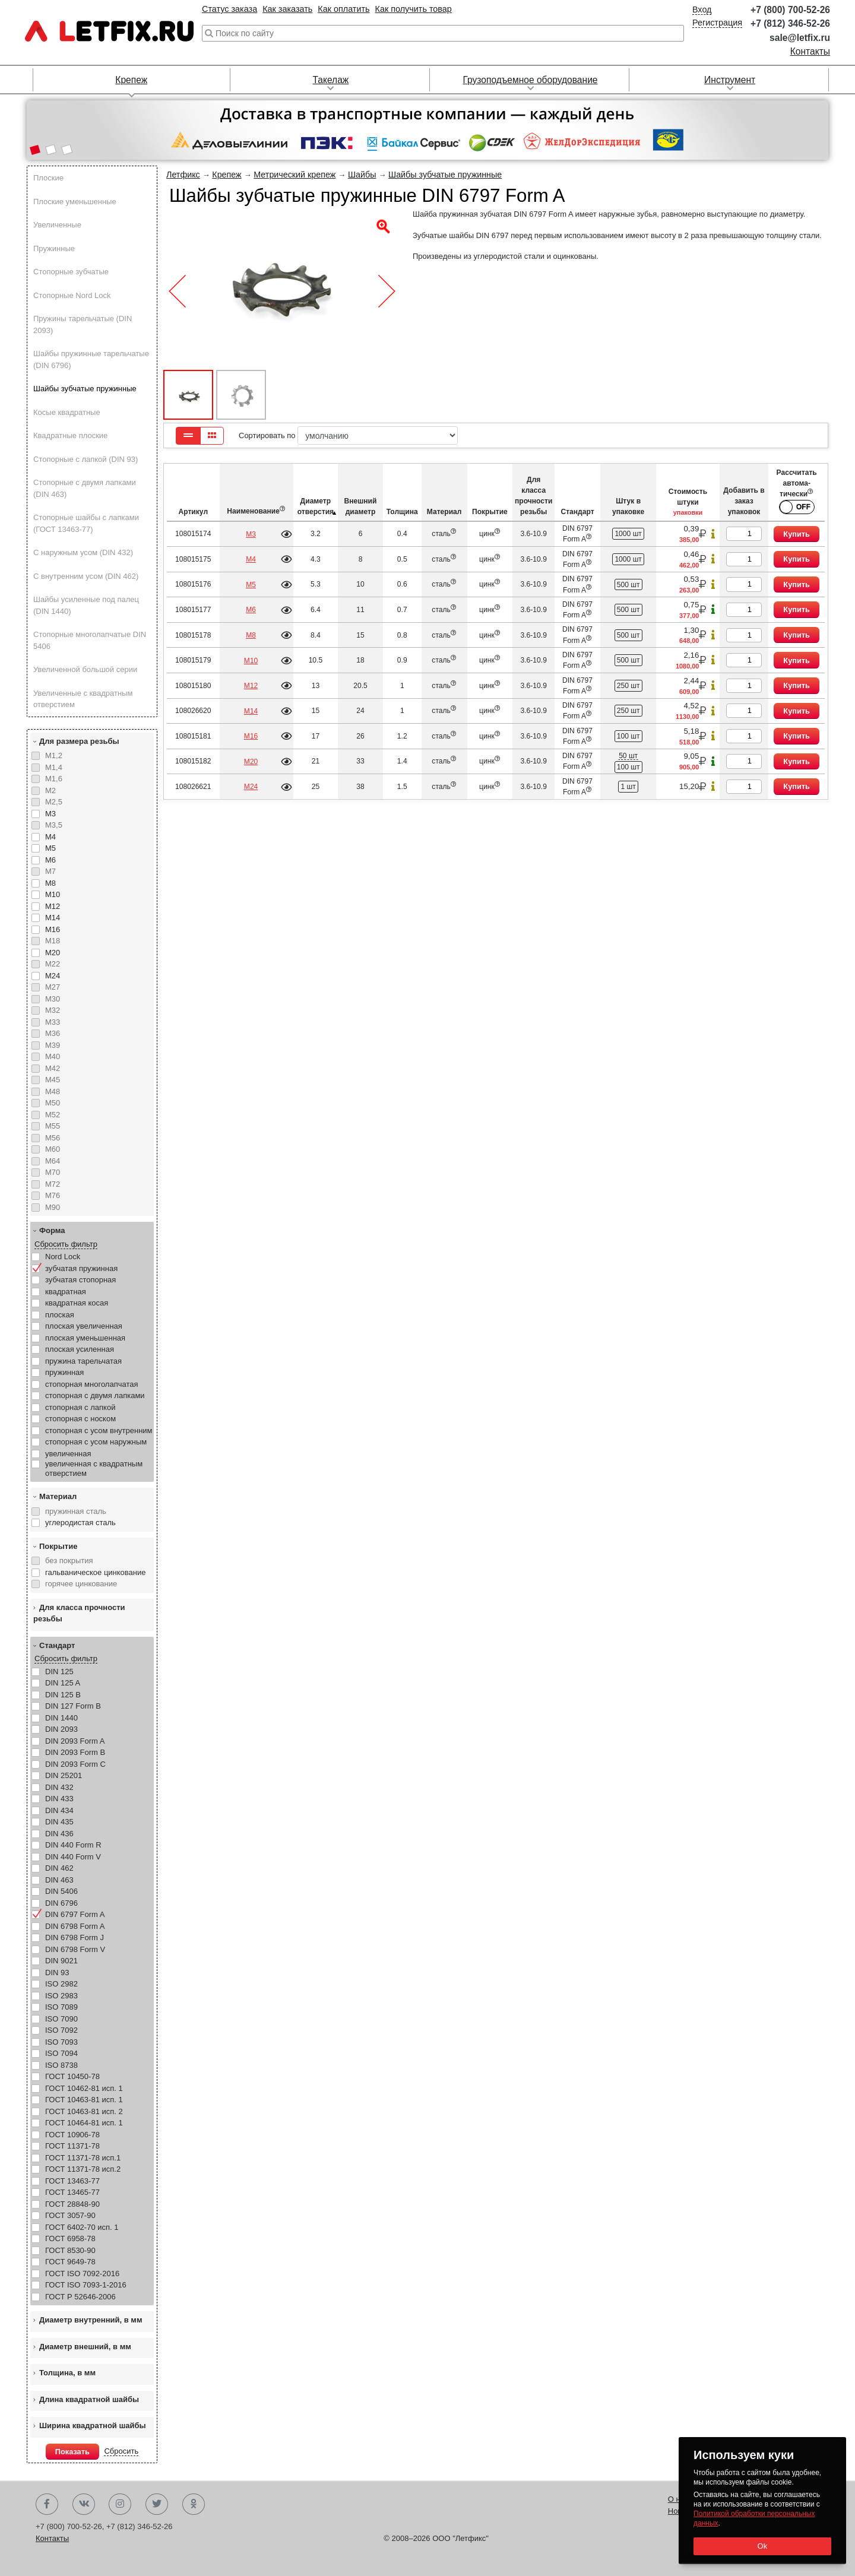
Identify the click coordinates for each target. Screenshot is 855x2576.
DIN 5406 (61, 1891)
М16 (52, 929)
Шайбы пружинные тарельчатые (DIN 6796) (91, 359)
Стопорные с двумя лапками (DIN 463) (84, 488)
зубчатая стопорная (80, 1279)
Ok (762, 2546)
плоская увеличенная (83, 1326)
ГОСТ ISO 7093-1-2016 (85, 2284)
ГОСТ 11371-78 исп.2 (83, 2169)
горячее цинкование (81, 1583)
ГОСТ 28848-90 (72, 2204)
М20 (52, 952)
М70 (52, 1172)
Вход (702, 9)
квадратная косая (76, 1302)
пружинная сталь (75, 1511)
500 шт (628, 585)
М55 (52, 1125)
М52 (52, 1114)
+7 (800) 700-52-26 (790, 10)
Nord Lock (62, 1256)
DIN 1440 (61, 1717)
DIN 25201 (63, 1775)
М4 (50, 836)
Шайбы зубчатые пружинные (85, 388)
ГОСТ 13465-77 (72, 2192)
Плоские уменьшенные (74, 201)
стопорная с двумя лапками (95, 1395)
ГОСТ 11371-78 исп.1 (83, 2157)
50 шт (628, 756)
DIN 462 (59, 1868)
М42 (52, 1068)
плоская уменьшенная (85, 1337)
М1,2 (53, 755)
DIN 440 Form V (73, 1856)
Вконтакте (83, 2504)
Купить (796, 534)
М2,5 (53, 801)
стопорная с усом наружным (96, 1441)
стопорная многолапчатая (91, 1384)
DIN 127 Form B (73, 1706)
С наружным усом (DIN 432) (83, 552)
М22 (52, 963)
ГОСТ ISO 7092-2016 (82, 2273)
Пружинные (54, 248)
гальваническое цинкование (95, 1572)
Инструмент (729, 80)
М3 (50, 813)
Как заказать (287, 9)
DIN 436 (59, 1833)
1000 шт (628, 534)
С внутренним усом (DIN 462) (85, 576)
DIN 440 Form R (73, 1844)
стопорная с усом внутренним (99, 1430)
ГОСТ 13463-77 (72, 2180)
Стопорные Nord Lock (72, 295)
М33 (52, 1022)
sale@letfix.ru (800, 38)
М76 (52, 1195)
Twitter (156, 2504)
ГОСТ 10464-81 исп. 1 (84, 2122)
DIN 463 (59, 1879)
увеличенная (68, 1453)
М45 (52, 1079)
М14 (52, 917)
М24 (52, 975)
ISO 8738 (61, 2065)
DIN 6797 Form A (74, 1914)
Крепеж (131, 80)
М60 (52, 1149)
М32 (52, 1010)
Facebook (47, 2504)
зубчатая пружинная (81, 1268)
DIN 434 (59, 1810)
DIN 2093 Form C (75, 1764)
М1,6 (53, 778)
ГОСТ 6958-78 (70, 2238)
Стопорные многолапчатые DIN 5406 (89, 640)
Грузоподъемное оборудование (530, 80)
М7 (50, 871)
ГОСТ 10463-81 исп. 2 (84, 2111)
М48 (52, 1091)
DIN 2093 (61, 1729)
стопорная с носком (80, 1418)
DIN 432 (59, 1787)
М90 (52, 1207)
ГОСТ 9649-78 (70, 2261)
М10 (52, 894)
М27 (52, 987)
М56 (52, 1137)
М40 (52, 1056)
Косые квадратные (66, 412)
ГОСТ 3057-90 (70, 2215)
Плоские (48, 177)
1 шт (627, 786)
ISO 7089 (61, 2007)
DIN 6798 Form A (74, 1926)
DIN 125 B (63, 1694)
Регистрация (717, 22)
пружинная (64, 1372)
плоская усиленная (79, 1349)
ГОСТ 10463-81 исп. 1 (84, 2099)
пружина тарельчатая (83, 1361)
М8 (50, 883)
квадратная (65, 1291)
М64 (52, 1160)
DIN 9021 (61, 1960)
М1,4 (53, 767)
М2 (50, 790)
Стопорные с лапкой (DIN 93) (85, 459)
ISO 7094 (61, 2053)
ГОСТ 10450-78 (72, 2076)
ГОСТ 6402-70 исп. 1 (82, 2227)
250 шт (628, 686)
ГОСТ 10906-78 (72, 2134)
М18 (52, 940)
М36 (52, 1033)
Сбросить (121, 2451)
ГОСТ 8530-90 (70, 2250)
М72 (52, 1184)
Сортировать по (348, 435)
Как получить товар (413, 9)
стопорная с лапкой (80, 1407)
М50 (52, 1102)
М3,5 (53, 824)
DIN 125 (59, 1671)
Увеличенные (57, 224)
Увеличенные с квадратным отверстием (82, 699)
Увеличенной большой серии (85, 669)
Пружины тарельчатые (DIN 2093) (82, 324)
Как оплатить (343, 9)
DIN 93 (57, 1972)
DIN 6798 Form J (74, 1937)
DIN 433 (59, 1798)
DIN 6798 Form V (75, 1949)
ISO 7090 (61, 2018)
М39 (52, 1045)
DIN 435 (59, 1821)
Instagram (120, 2504)
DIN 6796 (61, 1903)
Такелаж (330, 80)
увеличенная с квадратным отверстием (93, 1468)
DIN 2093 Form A (74, 1741)
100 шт (628, 736)
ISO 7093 (61, 2042)
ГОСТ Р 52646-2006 (80, 2296)
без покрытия (69, 1560)
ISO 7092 (61, 2030)
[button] (35, 151)
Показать (72, 2451)
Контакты (810, 51)
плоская (59, 1314)
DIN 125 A (62, 1682)
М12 (52, 906)
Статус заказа (229, 9)
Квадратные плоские (70, 435)
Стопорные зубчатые (71, 271)
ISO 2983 (61, 1995)
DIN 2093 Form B (75, 1752)
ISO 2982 (61, 1983)
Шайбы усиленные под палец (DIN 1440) (86, 605)
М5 (50, 848)
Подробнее (286, 534)
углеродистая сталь (80, 1522)
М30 (52, 998)
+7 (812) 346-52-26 (790, 23)
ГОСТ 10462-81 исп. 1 (84, 2088)
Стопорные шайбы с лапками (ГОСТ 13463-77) (86, 523)
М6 (50, 860)
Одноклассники (193, 2504)
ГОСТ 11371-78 (72, 2145)
